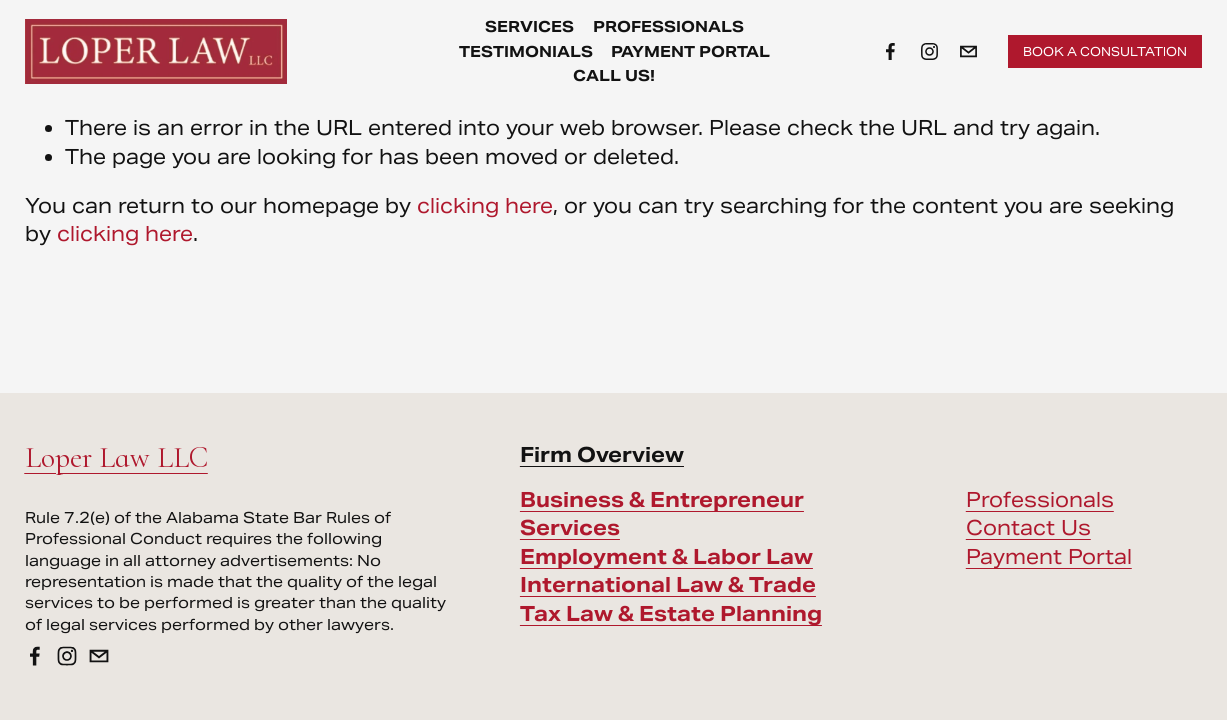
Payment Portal (690, 51)
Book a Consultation (1105, 51)
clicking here (485, 206)
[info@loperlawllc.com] (968, 51)
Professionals (1040, 500)
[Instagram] (929, 51)
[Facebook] (890, 51)
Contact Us (1028, 528)
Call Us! (614, 75)
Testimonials (526, 51)
